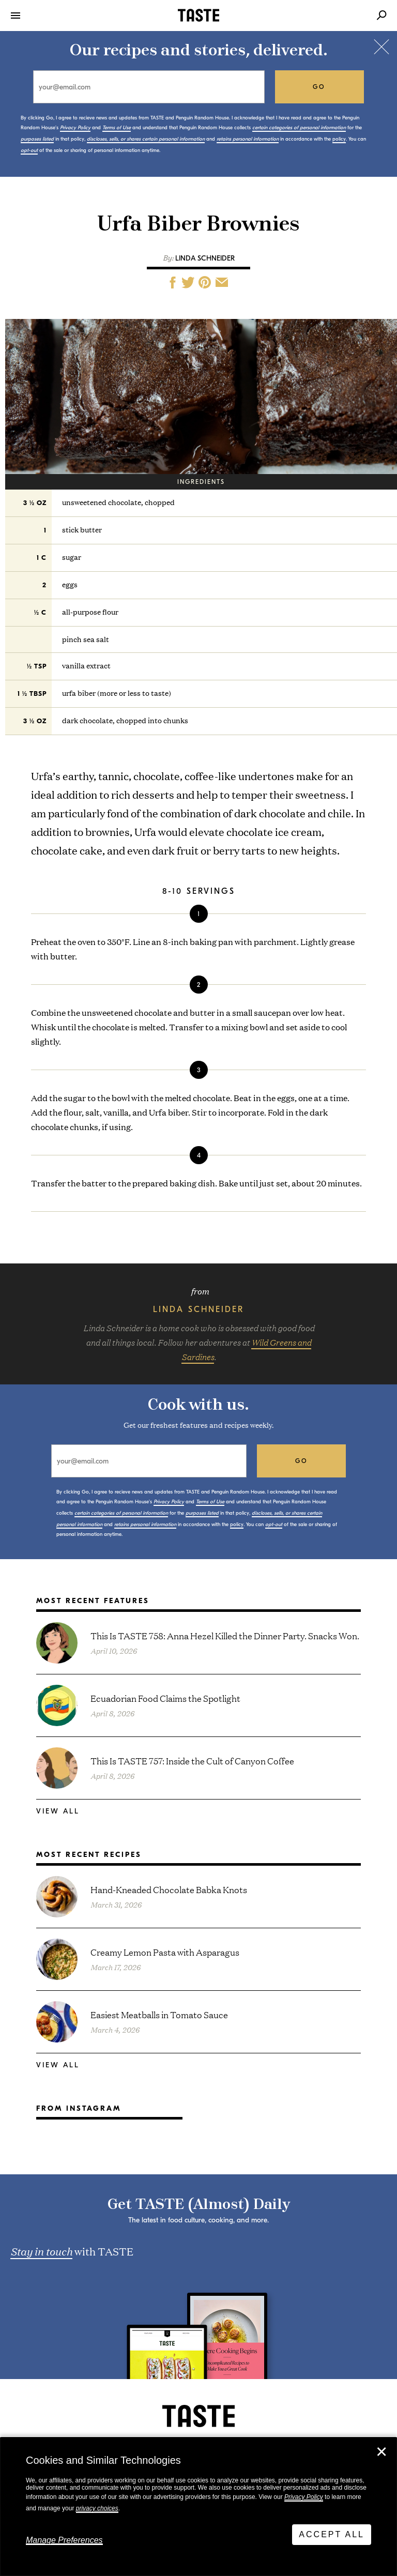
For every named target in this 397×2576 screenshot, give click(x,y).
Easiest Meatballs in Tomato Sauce (159, 2014)
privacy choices (97, 2508)
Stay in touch (41, 2251)
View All (58, 1811)
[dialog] (198, 2506)
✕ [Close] (381, 2452)
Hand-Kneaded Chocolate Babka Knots (168, 1889)
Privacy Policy (303, 2497)
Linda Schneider (205, 258)
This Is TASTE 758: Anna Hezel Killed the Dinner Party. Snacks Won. (224, 1635)
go (319, 86)
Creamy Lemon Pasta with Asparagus (164, 1951)
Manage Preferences (64, 2540)
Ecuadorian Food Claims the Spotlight (165, 1697)
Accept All (331, 2534)
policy (339, 139)
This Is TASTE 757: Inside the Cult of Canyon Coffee (192, 1760)
